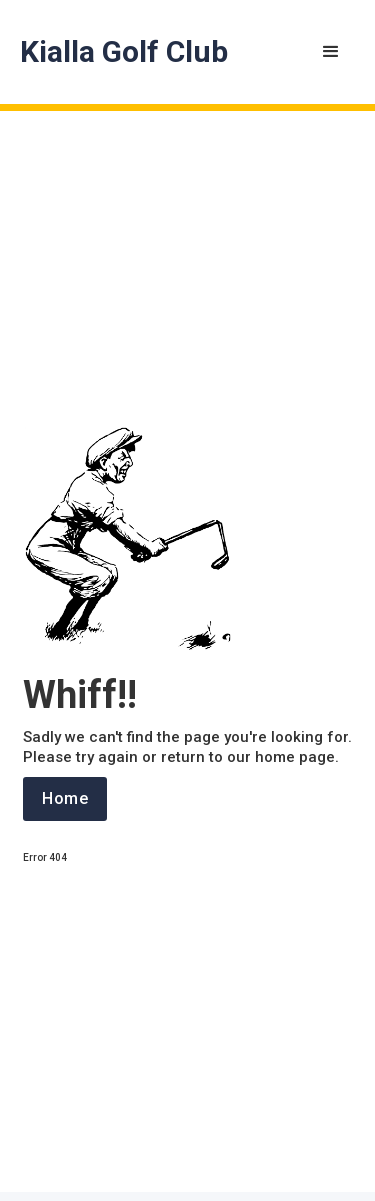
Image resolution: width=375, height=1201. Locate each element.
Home (65, 798)
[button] (331, 52)
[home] (124, 52)
